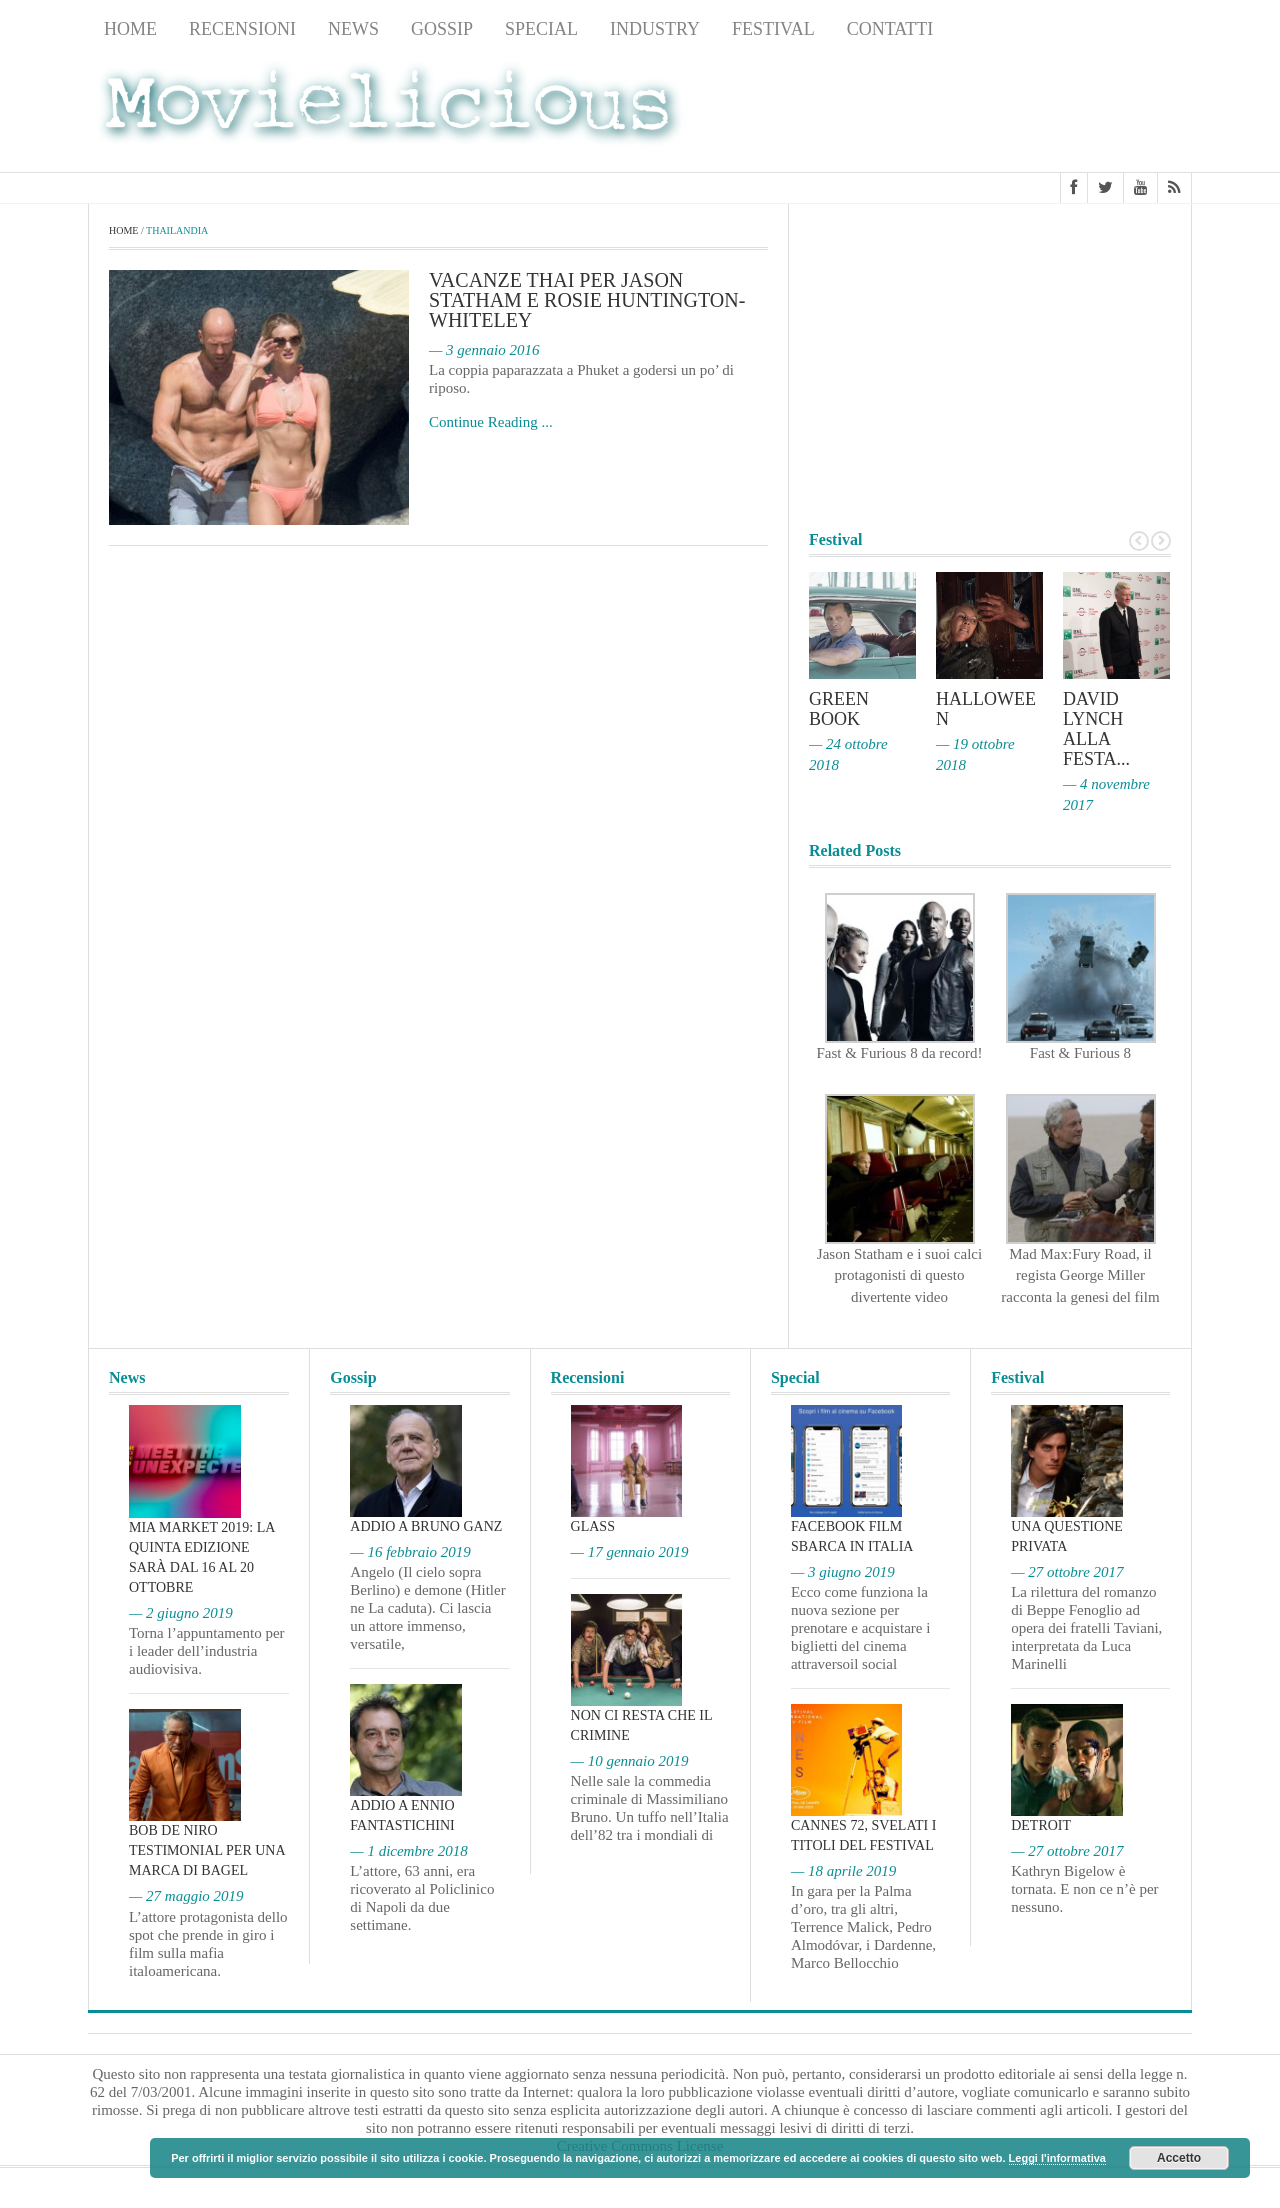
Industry (655, 29)
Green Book (839, 709)
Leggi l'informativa (1057, 2158)
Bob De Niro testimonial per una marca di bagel (207, 1850)
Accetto (1179, 2158)
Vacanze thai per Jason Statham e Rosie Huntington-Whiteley (587, 300)
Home (130, 29)
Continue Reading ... (491, 422)
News (353, 29)
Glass (593, 1526)
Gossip (442, 29)
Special (541, 29)
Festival (773, 29)
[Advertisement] (1032, 111)
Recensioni (242, 29)
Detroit (1041, 1825)
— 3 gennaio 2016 (484, 350)
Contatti (890, 29)
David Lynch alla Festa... (1096, 729)
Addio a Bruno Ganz (426, 1526)
